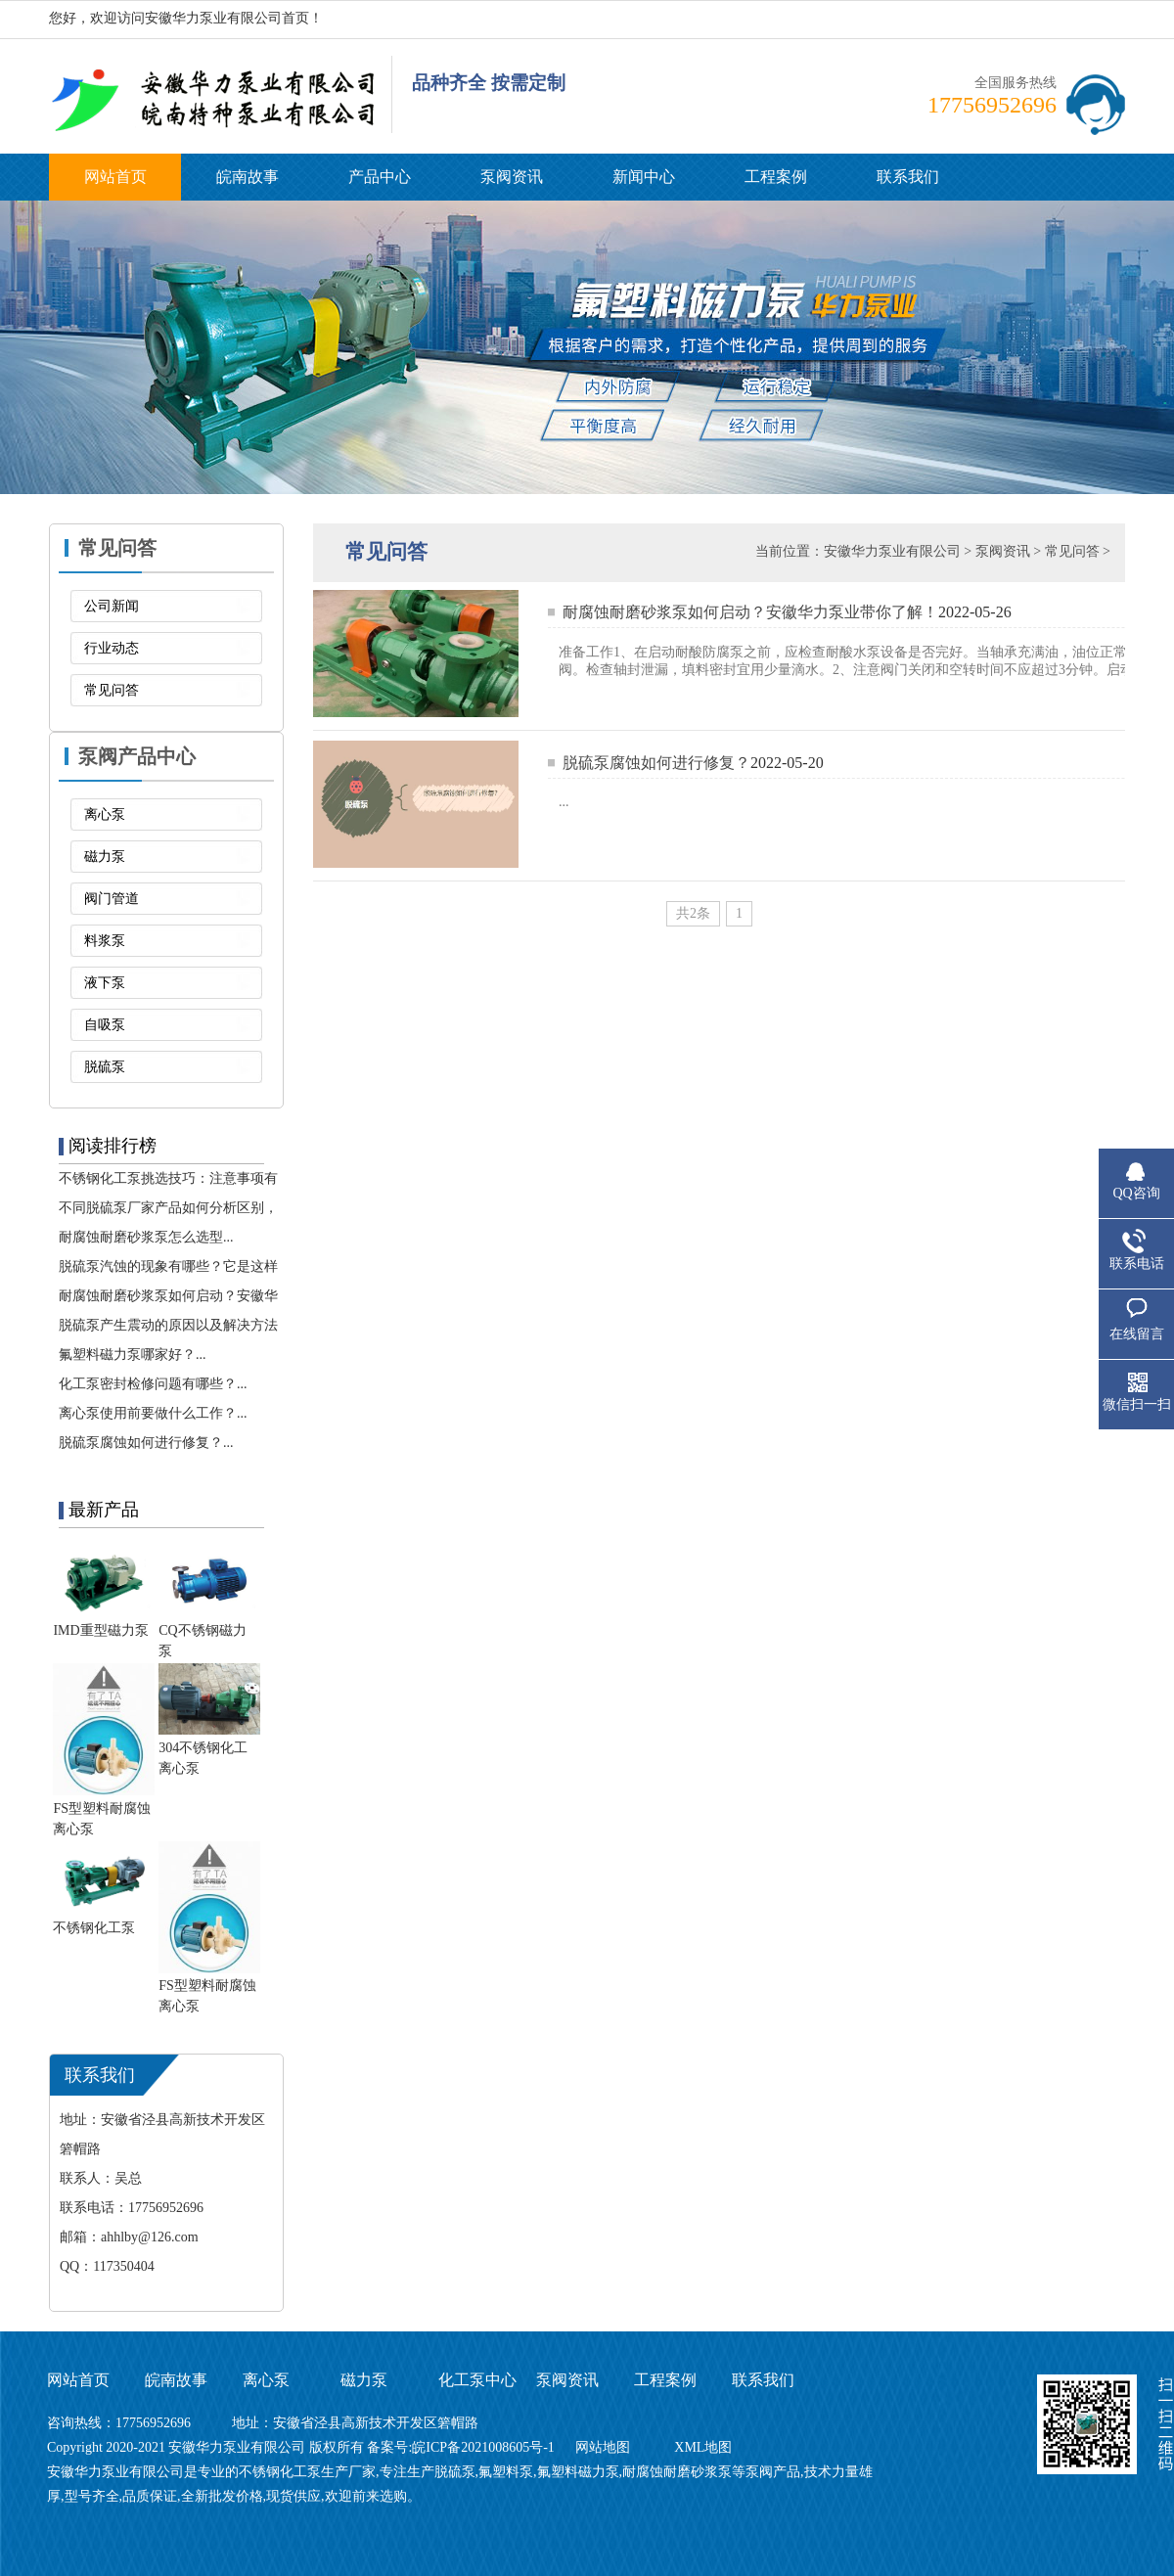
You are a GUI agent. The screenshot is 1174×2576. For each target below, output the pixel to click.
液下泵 (104, 982)
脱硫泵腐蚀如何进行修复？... (146, 1442)
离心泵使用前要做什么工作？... (153, 1413)
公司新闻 (111, 606)
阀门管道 (111, 898)
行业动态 (111, 648)
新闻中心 (643, 176)
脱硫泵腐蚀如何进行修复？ (656, 762)
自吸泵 (104, 1024)
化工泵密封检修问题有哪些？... (153, 1384)
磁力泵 (104, 856)
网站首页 (115, 176)
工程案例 (776, 176)
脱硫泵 (104, 1067)
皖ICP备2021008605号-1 (485, 2447)
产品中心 (379, 176)
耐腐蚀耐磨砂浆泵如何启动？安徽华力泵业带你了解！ (750, 612)
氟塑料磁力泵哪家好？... (132, 1354)
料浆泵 (104, 940)
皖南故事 (247, 176)
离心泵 (104, 814)
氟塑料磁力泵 (578, 2471)
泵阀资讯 (511, 176)
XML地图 (703, 2447)
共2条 (693, 913)
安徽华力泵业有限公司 (892, 551)
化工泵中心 (477, 2380)
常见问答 (111, 690)
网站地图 (602, 2447)
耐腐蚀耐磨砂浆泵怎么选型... (146, 1237)
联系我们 (908, 176)
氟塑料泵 (505, 2471)
